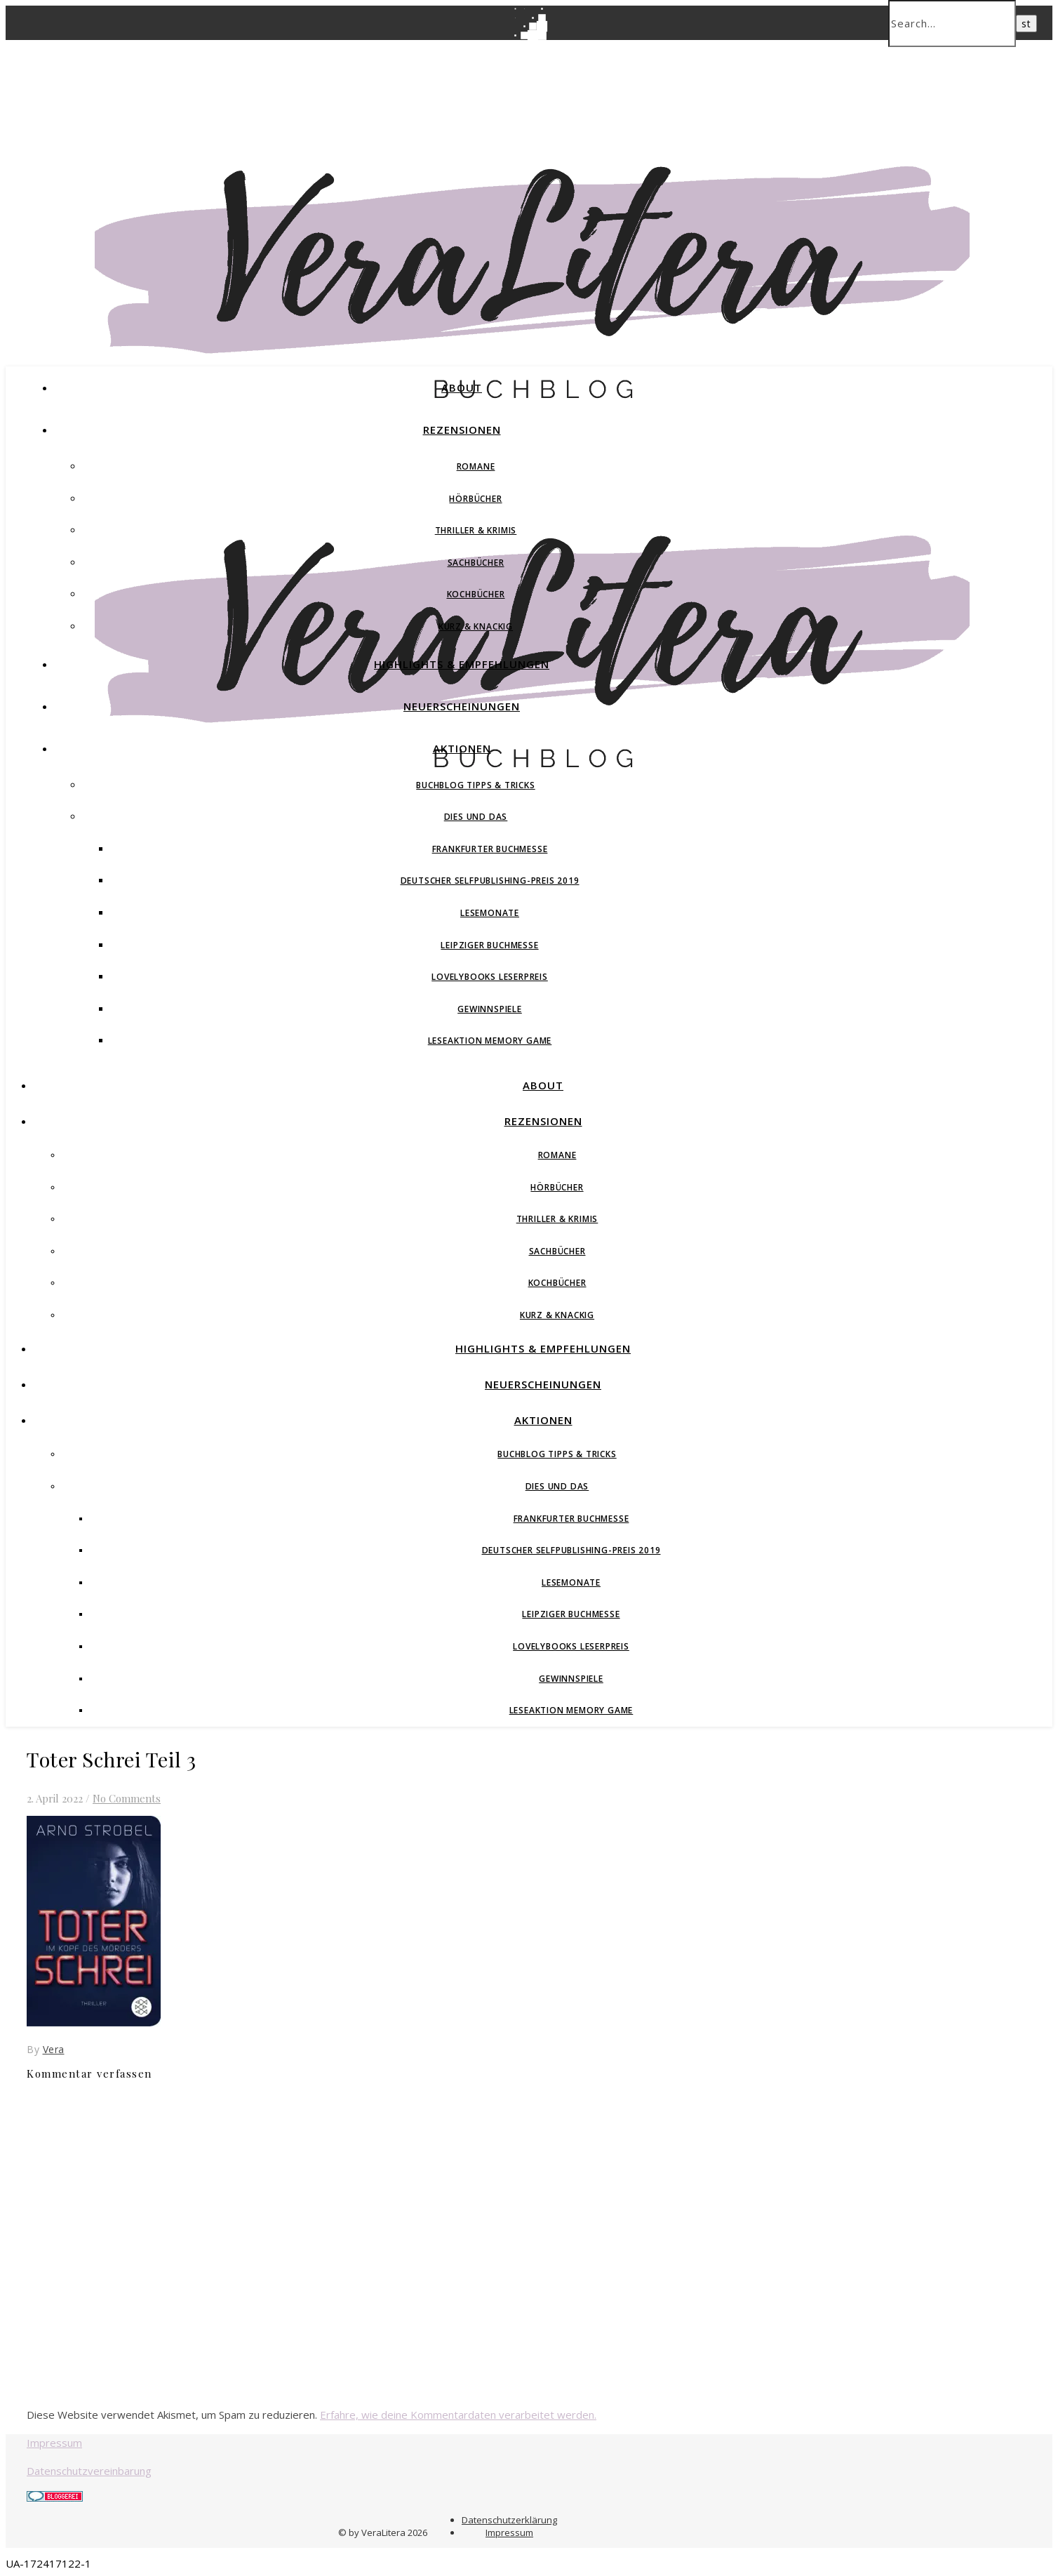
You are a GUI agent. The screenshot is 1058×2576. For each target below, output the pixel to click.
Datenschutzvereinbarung (89, 2471)
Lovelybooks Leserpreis (489, 977)
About (461, 387)
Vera (54, 2049)
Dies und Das (476, 817)
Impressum (54, 2443)
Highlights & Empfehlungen (461, 664)
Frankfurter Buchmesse (490, 849)
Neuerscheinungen (461, 706)
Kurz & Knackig (475, 626)
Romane (476, 466)
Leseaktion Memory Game (490, 1041)
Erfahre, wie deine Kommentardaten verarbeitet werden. (458, 2415)
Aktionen (462, 748)
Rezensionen (462, 430)
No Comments (127, 1798)
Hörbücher (475, 499)
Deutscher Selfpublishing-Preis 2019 (490, 881)
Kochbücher (476, 594)
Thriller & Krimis (476, 530)
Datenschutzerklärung (509, 2520)
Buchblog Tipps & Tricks (475, 785)
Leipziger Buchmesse (489, 945)
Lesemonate (489, 913)
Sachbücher (476, 563)
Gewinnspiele (489, 1009)
